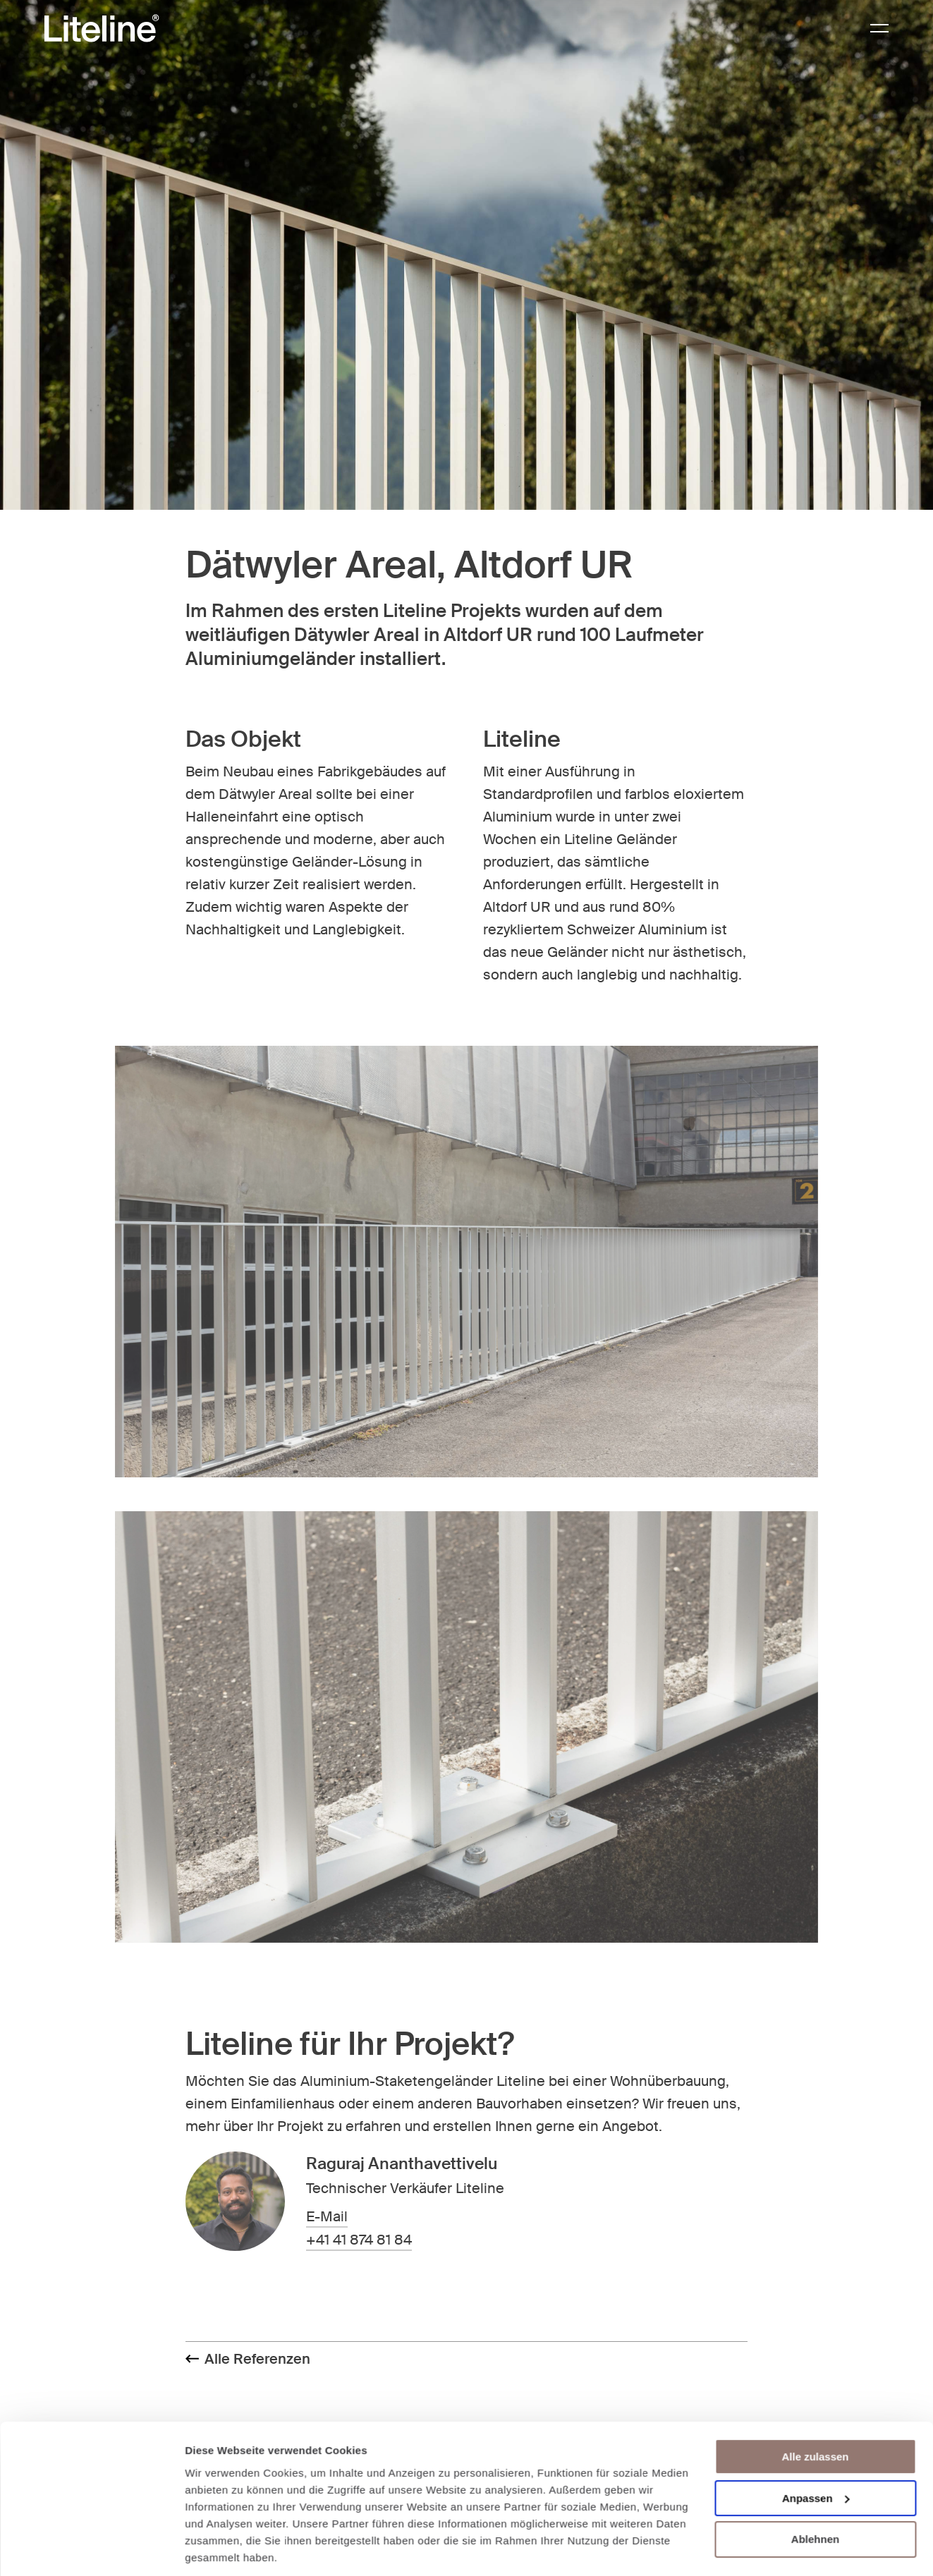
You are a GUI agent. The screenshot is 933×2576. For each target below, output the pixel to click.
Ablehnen (815, 2491)
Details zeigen (220, 2548)
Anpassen (816, 2450)
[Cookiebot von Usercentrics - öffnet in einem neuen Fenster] (91, 2548)
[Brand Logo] (101, 28)
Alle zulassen (814, 2409)
